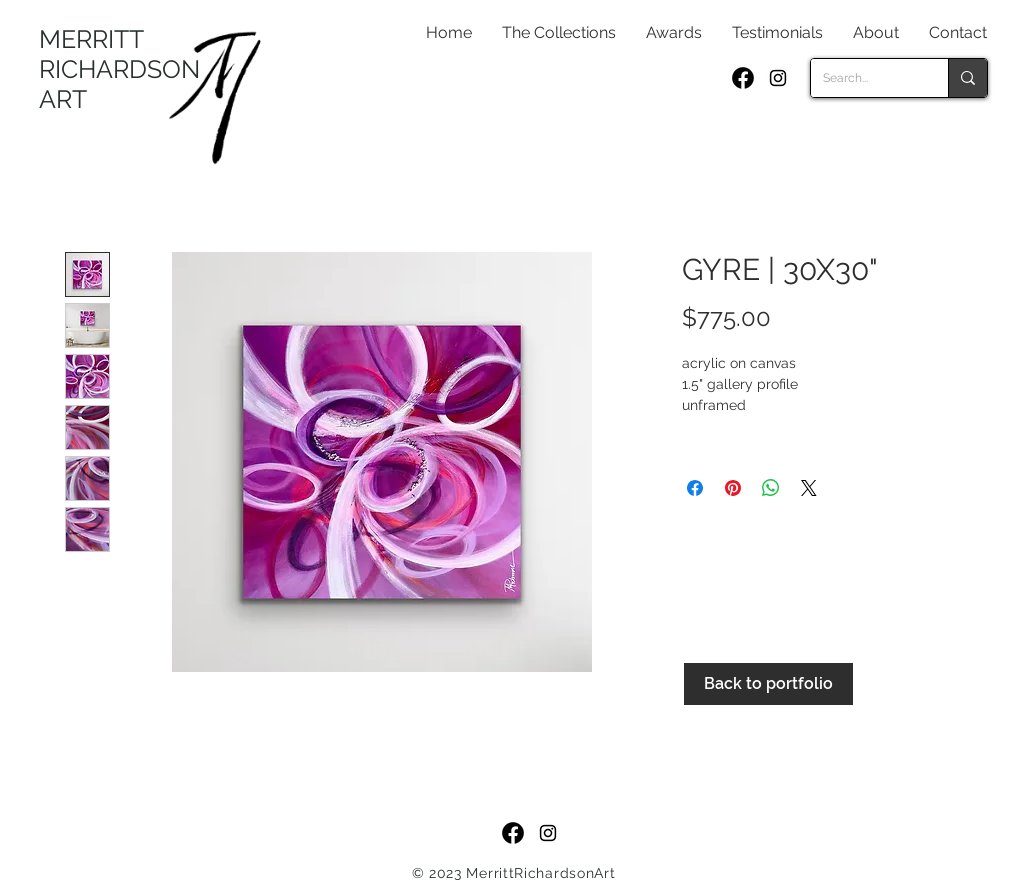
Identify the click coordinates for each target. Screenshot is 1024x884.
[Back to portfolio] (768, 684)
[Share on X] (809, 488)
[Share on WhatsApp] (771, 488)
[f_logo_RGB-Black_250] (743, 78)
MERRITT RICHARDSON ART (119, 69)
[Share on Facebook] (695, 488)
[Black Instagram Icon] (778, 78)
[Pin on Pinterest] (733, 488)
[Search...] (864, 78)
